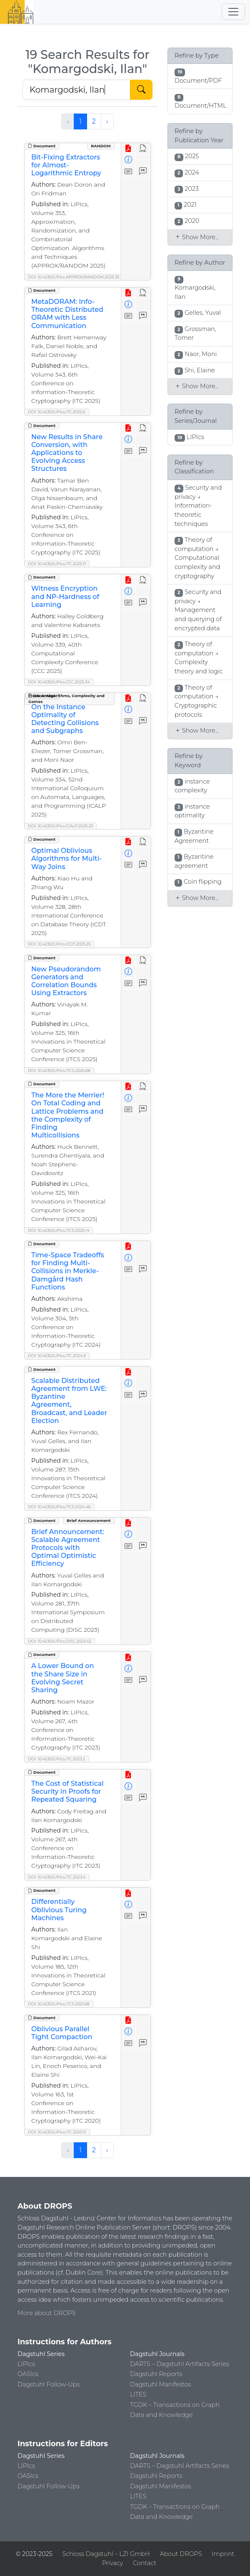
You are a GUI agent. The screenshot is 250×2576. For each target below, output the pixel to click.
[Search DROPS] (76, 90)
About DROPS (181, 2554)
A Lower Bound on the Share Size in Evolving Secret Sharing (62, 1678)
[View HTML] (143, 148)
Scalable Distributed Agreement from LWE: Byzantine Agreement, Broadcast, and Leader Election (69, 1401)
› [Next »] (107, 121)
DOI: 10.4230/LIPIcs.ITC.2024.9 (57, 1355)
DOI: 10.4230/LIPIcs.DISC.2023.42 (59, 1641)
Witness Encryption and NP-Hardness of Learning (65, 596)
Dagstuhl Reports (156, 2374)
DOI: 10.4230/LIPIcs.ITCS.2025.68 (59, 1070)
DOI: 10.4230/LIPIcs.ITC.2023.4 (56, 1877)
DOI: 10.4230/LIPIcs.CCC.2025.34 (59, 682)
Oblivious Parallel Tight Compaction (61, 2033)
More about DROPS (47, 2313)
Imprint (223, 2554)
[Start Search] (141, 90)
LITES (138, 2394)
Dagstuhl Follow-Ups (49, 2384)
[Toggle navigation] (233, 11)
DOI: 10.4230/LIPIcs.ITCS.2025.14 (58, 1230)
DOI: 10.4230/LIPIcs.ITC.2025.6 (56, 412)
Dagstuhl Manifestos (160, 2384)
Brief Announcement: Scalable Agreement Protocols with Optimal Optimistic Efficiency (67, 1548)
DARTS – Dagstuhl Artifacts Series (179, 2364)
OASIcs (28, 2374)
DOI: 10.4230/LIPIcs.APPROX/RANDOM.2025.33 (73, 277)
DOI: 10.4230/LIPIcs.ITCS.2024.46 (59, 1506)
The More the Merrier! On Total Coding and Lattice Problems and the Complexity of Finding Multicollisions (67, 1115)
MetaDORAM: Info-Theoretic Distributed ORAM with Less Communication (67, 314)
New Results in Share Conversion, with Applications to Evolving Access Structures (66, 453)
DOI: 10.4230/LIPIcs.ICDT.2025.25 (59, 944)
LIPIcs (26, 2364)
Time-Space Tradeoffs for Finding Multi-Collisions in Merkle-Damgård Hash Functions (67, 1271)
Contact (144, 2563)
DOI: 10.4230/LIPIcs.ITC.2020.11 (57, 2132)
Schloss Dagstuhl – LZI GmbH (106, 2554)
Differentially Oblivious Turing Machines (59, 1909)
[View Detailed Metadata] (128, 160)
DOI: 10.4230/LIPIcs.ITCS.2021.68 (59, 2004)
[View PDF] (128, 148)
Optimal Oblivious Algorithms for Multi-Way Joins (66, 858)
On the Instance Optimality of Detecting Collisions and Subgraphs (65, 719)
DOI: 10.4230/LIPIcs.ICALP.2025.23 (60, 826)
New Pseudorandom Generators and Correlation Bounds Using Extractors (66, 981)
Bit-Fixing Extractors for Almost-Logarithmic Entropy (66, 165)
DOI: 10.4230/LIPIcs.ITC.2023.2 (56, 1759)
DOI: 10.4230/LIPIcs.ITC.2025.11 (57, 563)
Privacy (112, 2563)
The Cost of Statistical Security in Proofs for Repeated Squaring (67, 1791)
